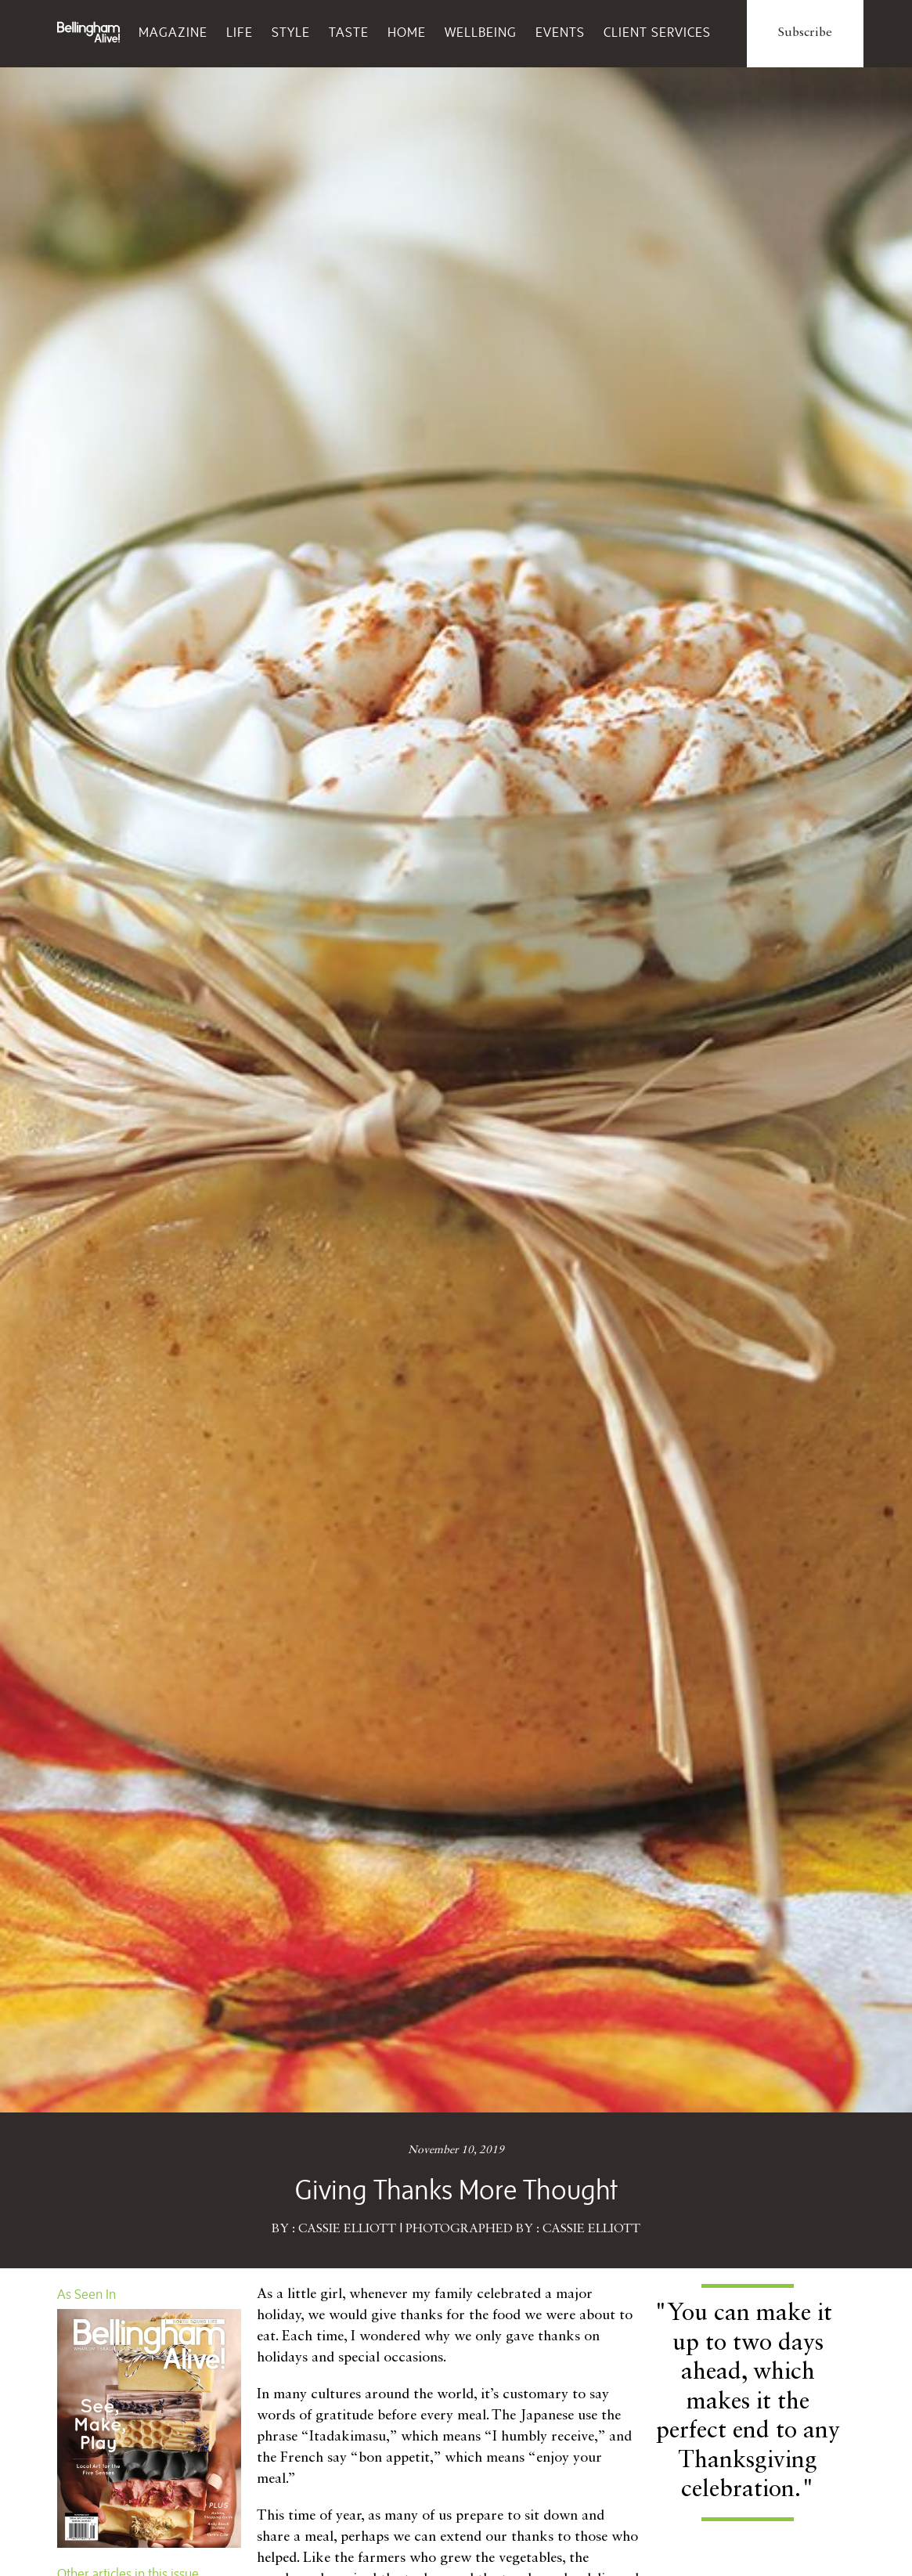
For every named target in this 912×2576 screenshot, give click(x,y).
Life (239, 32)
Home (407, 32)
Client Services (657, 32)
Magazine (173, 32)
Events (560, 32)
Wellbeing (481, 32)
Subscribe (805, 33)
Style (291, 32)
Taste (349, 32)
